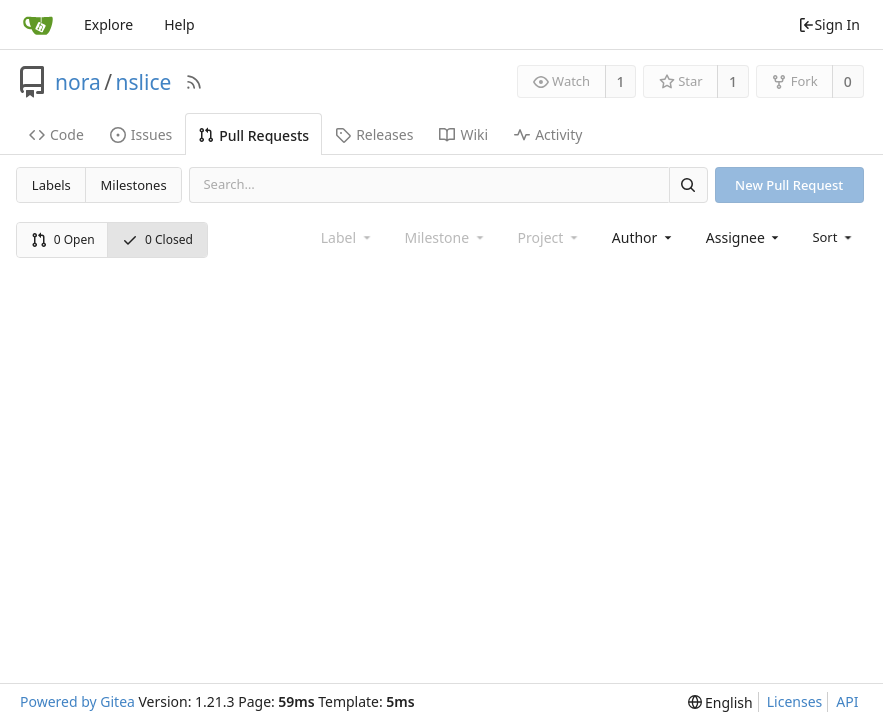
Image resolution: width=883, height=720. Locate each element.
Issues (141, 134)
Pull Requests (253, 135)
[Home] (38, 25)
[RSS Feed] (194, 82)
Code (56, 134)
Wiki (463, 134)
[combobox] (643, 237)
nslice (144, 82)
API (847, 701)
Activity (548, 134)
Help (179, 24)
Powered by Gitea (77, 701)
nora (78, 82)
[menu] (833, 237)
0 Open (63, 239)
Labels (51, 185)
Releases (374, 134)
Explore (108, 24)
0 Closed (157, 239)
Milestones (134, 185)
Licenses (795, 701)
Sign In (829, 24)
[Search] (688, 184)
